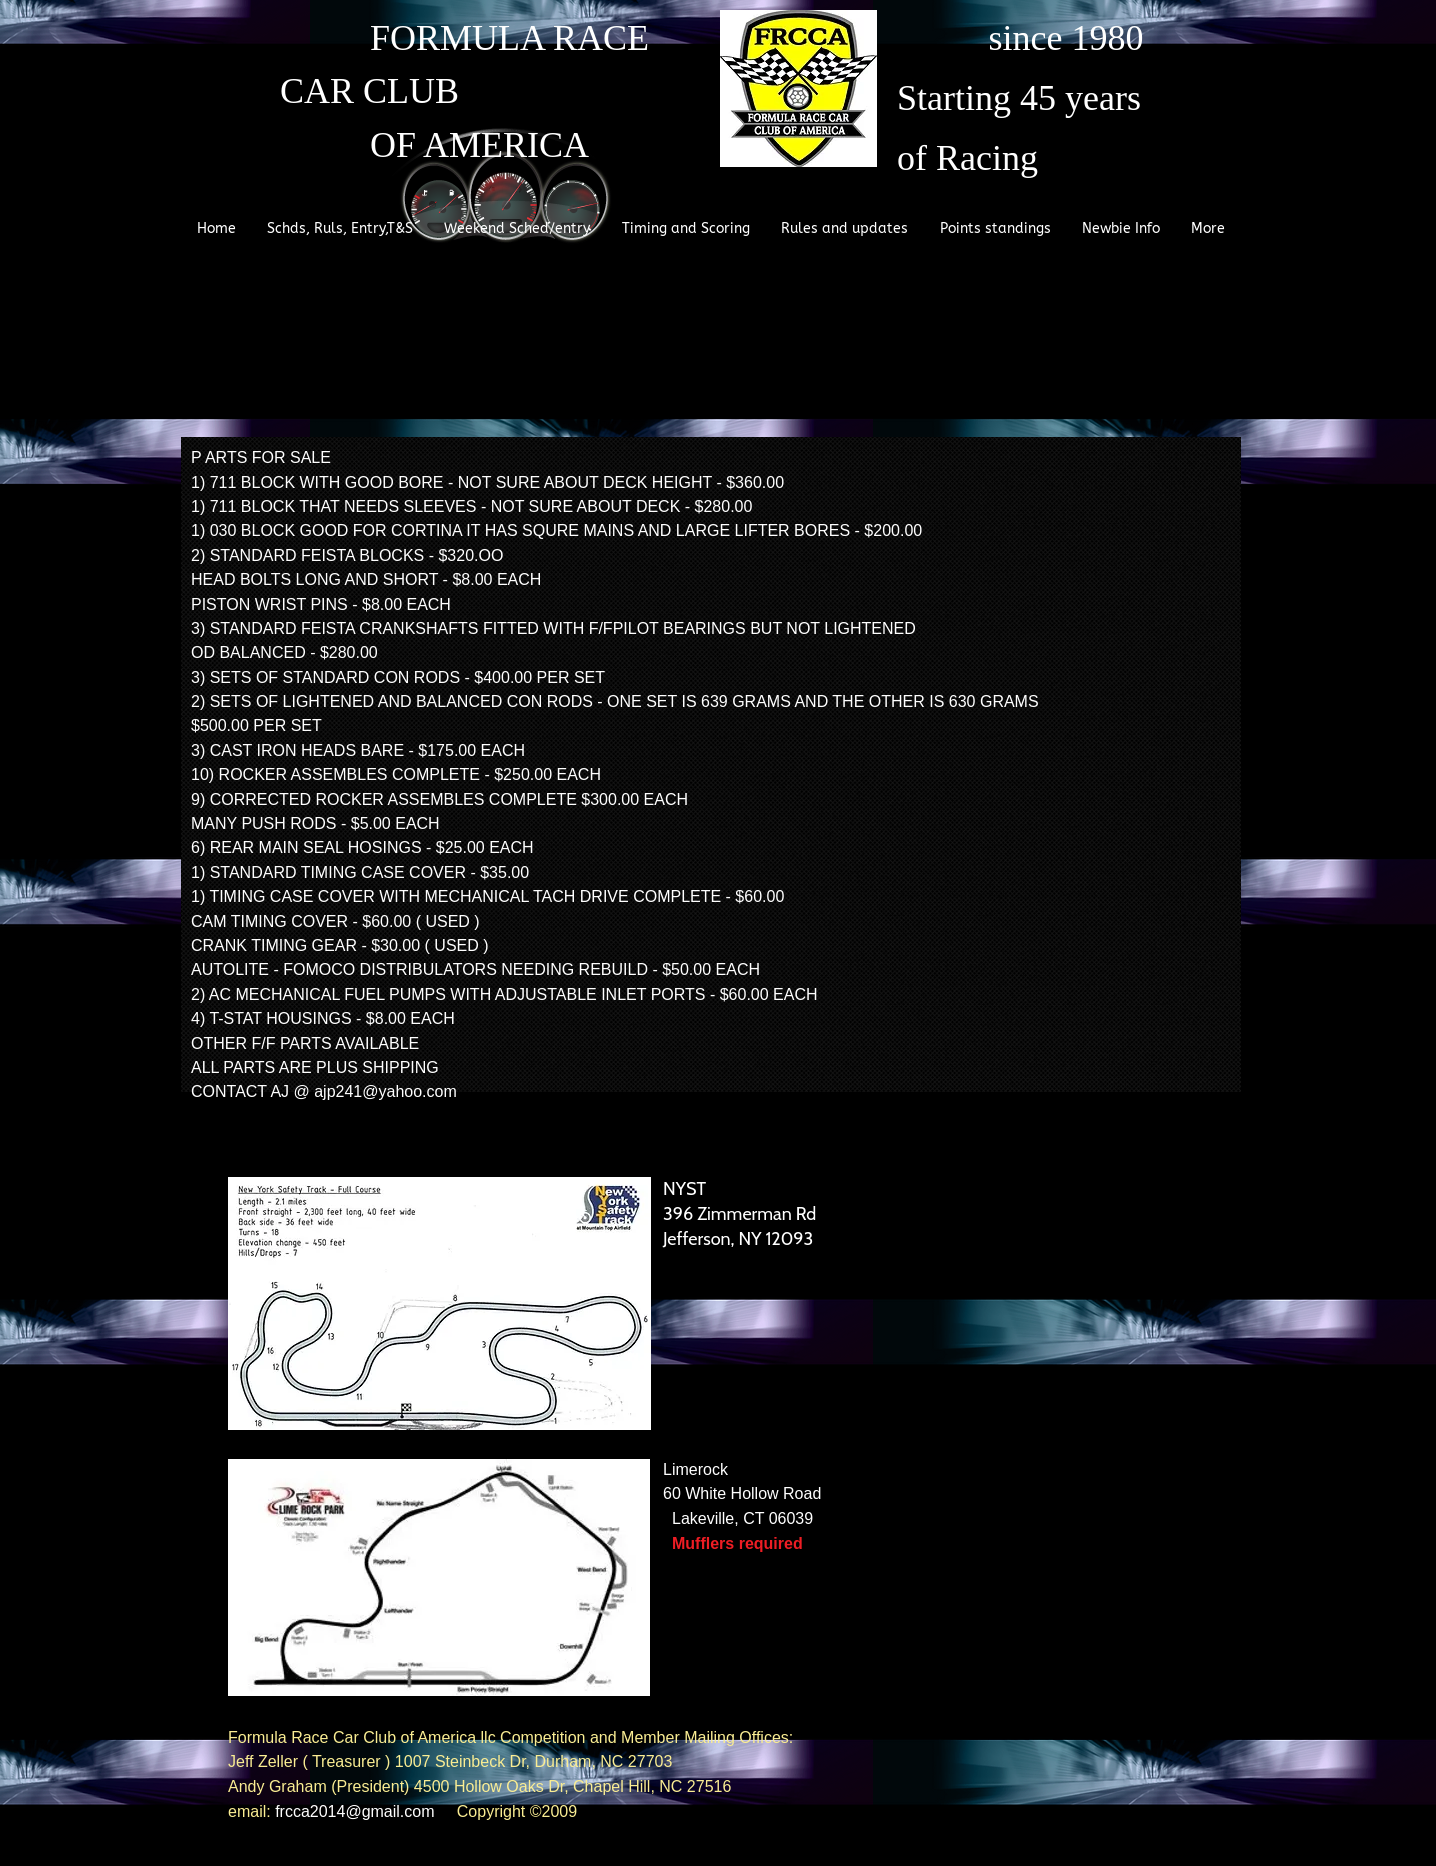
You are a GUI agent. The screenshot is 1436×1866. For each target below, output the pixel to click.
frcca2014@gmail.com (354, 1811)
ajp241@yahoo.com (385, 1091)
